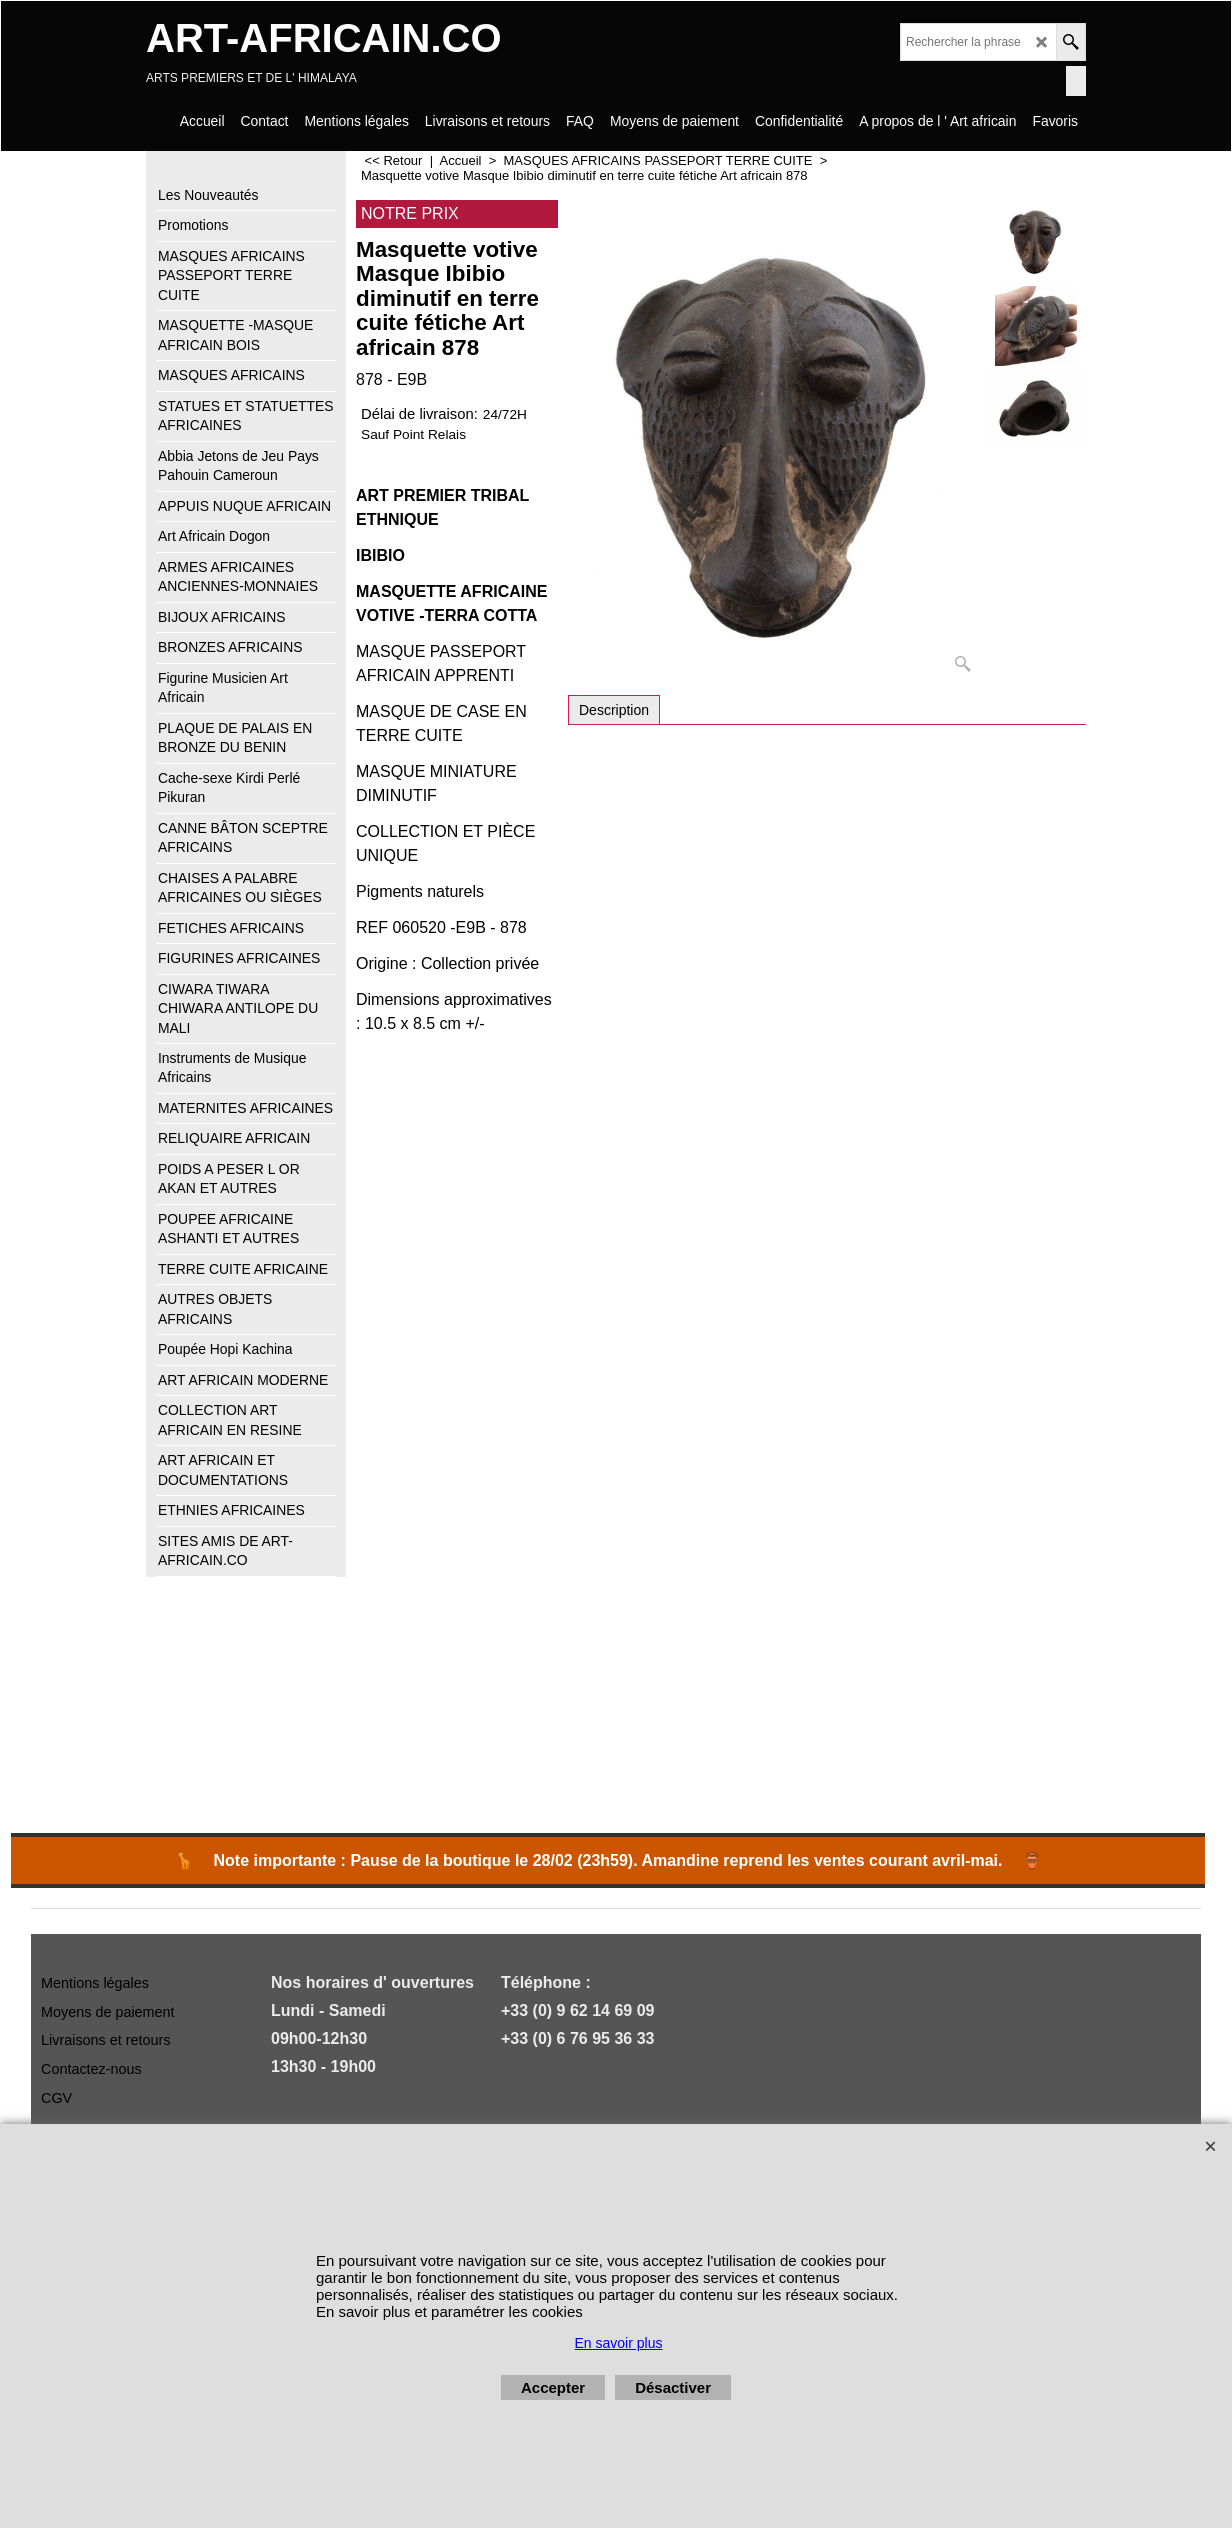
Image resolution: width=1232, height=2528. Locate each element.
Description (614, 710)
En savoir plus (619, 2343)
